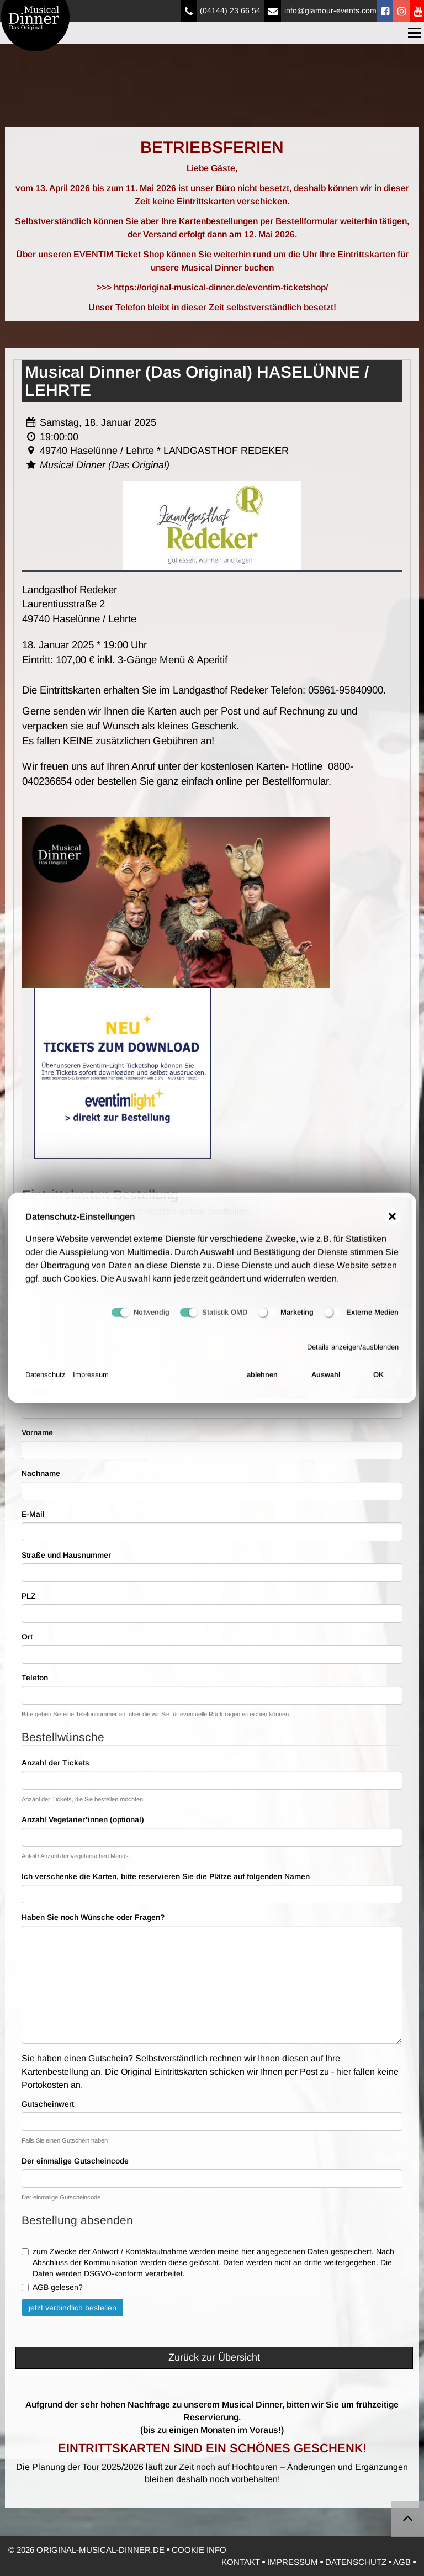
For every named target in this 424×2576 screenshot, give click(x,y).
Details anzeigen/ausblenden (353, 1355)
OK (378, 1382)
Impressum (91, 1382)
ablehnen (262, 1382)
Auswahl (325, 1382)
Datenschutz (45, 1382)
